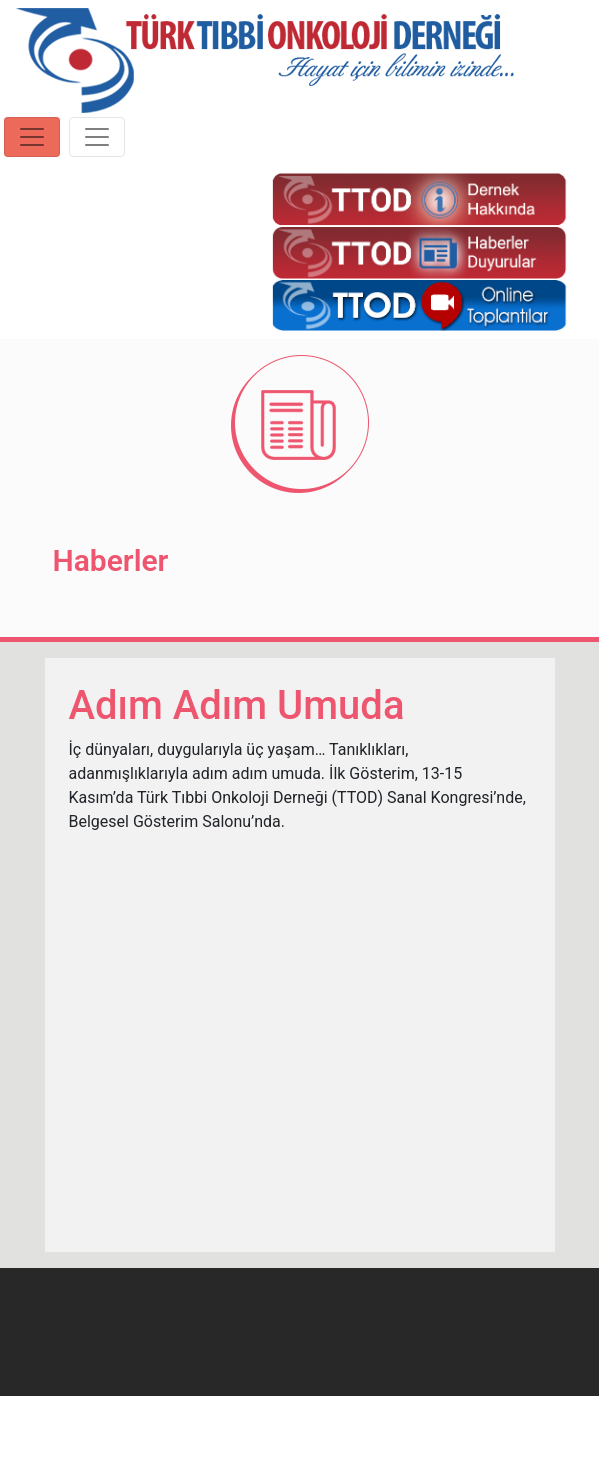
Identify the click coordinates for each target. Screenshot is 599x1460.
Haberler (111, 560)
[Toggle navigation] (32, 137)
